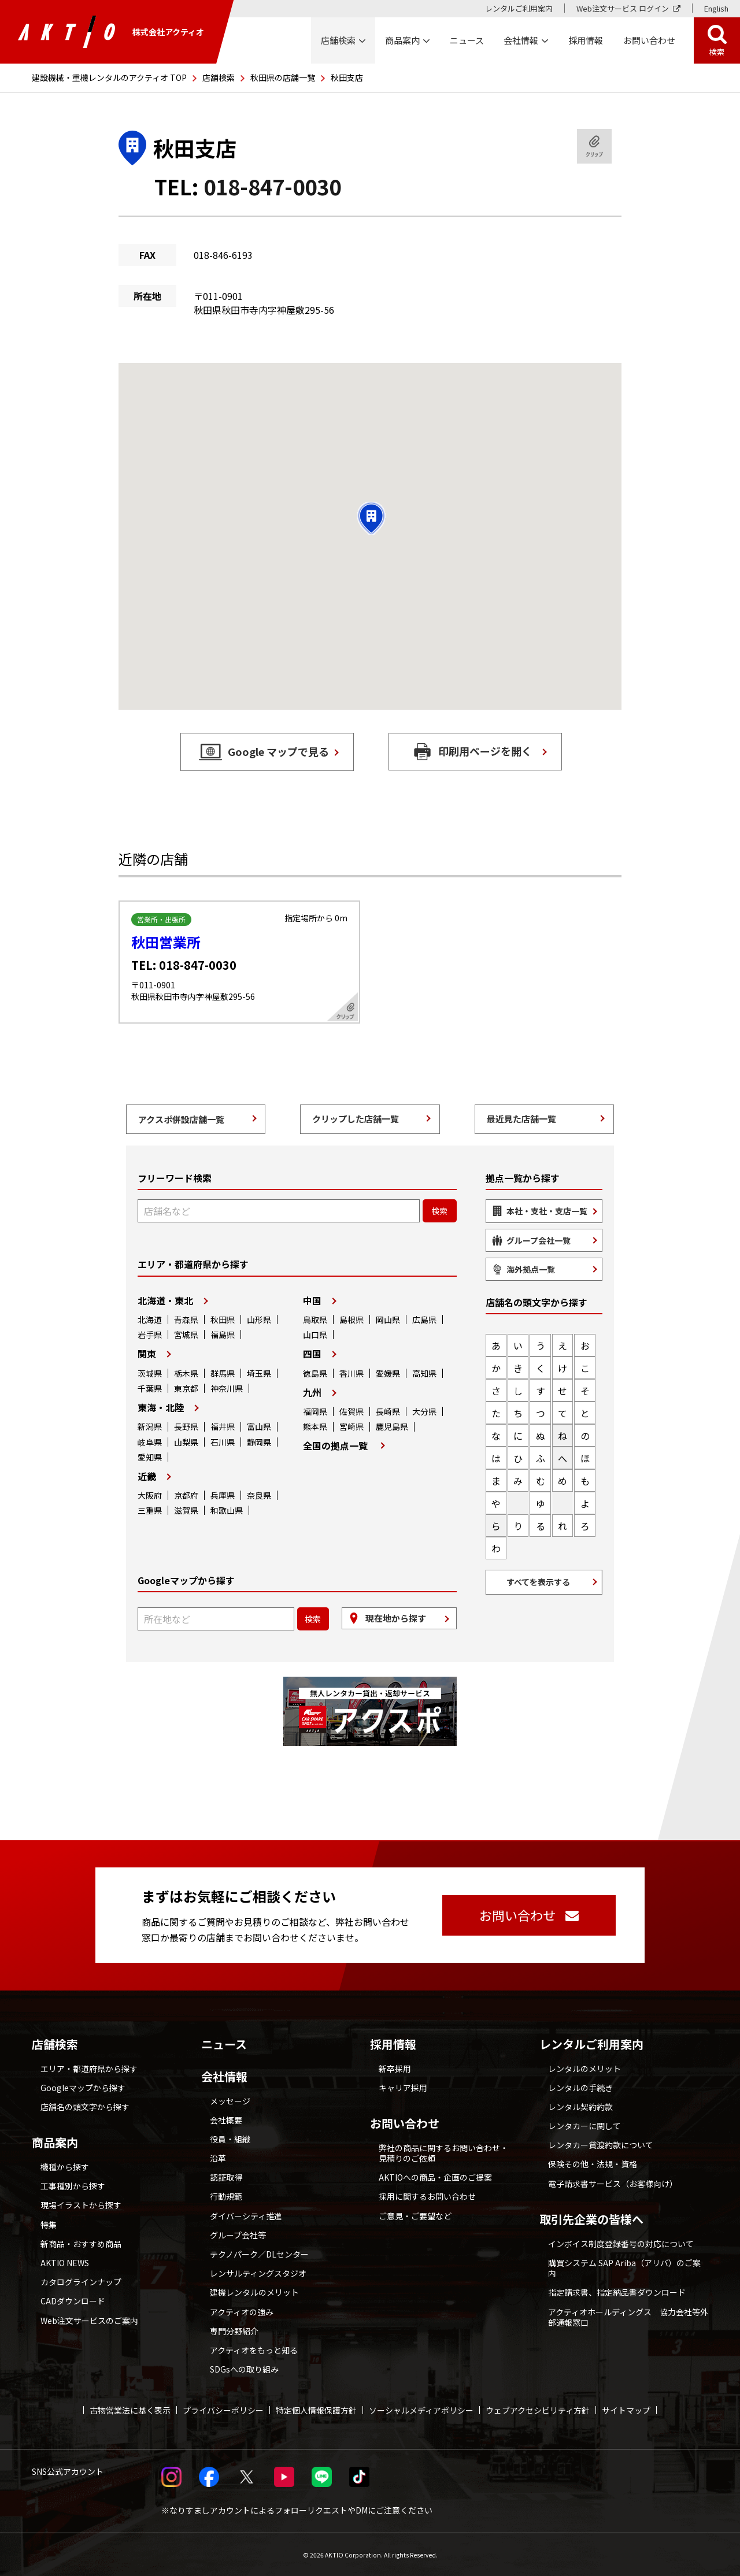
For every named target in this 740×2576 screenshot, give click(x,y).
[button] (371, 518)
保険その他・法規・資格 (592, 2164)
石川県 (222, 1442)
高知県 (424, 1373)
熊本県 (315, 1426)
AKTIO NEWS (64, 2263)
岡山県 (388, 1319)
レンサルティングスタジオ (258, 2273)
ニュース (224, 2044)
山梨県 (186, 1442)
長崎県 (388, 1411)
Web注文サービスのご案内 (89, 2320)
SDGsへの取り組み (244, 2369)
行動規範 (226, 2196)
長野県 (186, 1426)
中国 (312, 1300)
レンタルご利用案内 (519, 8)
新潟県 (150, 1426)
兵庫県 (222, 1495)
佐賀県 (351, 1411)
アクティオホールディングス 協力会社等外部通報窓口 (628, 2317)
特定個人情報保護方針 (316, 2410)
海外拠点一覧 (530, 1269)
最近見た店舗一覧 (521, 1119)
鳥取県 (315, 1319)
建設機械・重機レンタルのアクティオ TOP (109, 77)
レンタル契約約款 (580, 2106)
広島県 (424, 1319)
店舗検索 (218, 77)
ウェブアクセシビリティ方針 (538, 2410)
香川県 (351, 1373)
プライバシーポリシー (223, 2410)
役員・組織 (230, 2139)
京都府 (186, 1495)
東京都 (186, 1388)
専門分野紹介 (234, 2331)
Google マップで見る (278, 751)
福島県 (222, 1334)
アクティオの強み (241, 2312)
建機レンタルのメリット (254, 2292)
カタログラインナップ (80, 2282)
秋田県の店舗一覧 (282, 77)
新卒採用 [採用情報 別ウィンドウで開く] (395, 2068)
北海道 (150, 1319)
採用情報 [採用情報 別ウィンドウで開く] (585, 40)
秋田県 (222, 1319)
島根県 (351, 1319)
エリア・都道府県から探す (89, 2068)
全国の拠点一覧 (335, 1445)
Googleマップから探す (82, 2087)
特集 (48, 2224)
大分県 (424, 1411)
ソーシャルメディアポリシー (421, 2410)
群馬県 (222, 1373)
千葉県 (150, 1388)
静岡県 (259, 1442)
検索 (716, 51)
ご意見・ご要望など (415, 2216)
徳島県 (315, 1373)
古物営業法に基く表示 (130, 2410)
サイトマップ (626, 2410)
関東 (147, 1354)
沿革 (218, 2158)
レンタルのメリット (584, 2068)
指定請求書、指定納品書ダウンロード (617, 2292)
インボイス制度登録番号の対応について (621, 2243)
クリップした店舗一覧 (355, 1119)
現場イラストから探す (80, 2205)
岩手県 (150, 1334)
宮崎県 (351, 1426)
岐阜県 (150, 1442)
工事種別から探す (72, 2186)
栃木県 (186, 1373)
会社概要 (226, 2120)
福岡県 (315, 1411)
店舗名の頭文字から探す (85, 2106)
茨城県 (150, 1373)
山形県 (259, 1319)
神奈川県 (226, 1388)
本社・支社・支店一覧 (546, 1211)
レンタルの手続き (580, 2087)
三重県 (150, 1510)
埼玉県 (259, 1373)
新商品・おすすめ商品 (80, 2243)
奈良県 (259, 1495)
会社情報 (224, 2076)
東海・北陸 (161, 1407)
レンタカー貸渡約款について (600, 2145)
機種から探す (64, 2167)
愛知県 (150, 1457)
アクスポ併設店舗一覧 (181, 1119)
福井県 (222, 1426)
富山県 (259, 1426)
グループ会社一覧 (538, 1240)
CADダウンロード (72, 2301)
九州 (312, 1392)
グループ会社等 (238, 2235)
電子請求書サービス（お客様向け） (613, 2183)
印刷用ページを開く (485, 750)
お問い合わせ (404, 2123)
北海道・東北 (165, 1300)
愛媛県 (388, 1373)
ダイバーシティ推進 (246, 2216)
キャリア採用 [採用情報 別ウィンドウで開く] (403, 2087)
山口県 (315, 1334)
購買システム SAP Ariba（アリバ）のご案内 (624, 2268)
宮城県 (186, 1334)
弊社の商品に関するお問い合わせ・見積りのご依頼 (443, 2153)
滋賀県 (186, 1510)
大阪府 (150, 1495)
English (716, 8)
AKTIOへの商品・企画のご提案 (435, 2177)
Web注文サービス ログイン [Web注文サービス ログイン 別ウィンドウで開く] (622, 8)
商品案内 (55, 2142)
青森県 (186, 1319)
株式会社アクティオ (111, 32)
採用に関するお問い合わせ (427, 2196)
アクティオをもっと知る (254, 2350)
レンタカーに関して (584, 2126)
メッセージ (230, 2101)
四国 (312, 1354)
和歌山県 (226, 1510)
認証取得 (226, 2177)
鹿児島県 (392, 1426)
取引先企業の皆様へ (591, 2219)
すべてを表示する (538, 1582)
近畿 (147, 1476)
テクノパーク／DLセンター (259, 2254)
